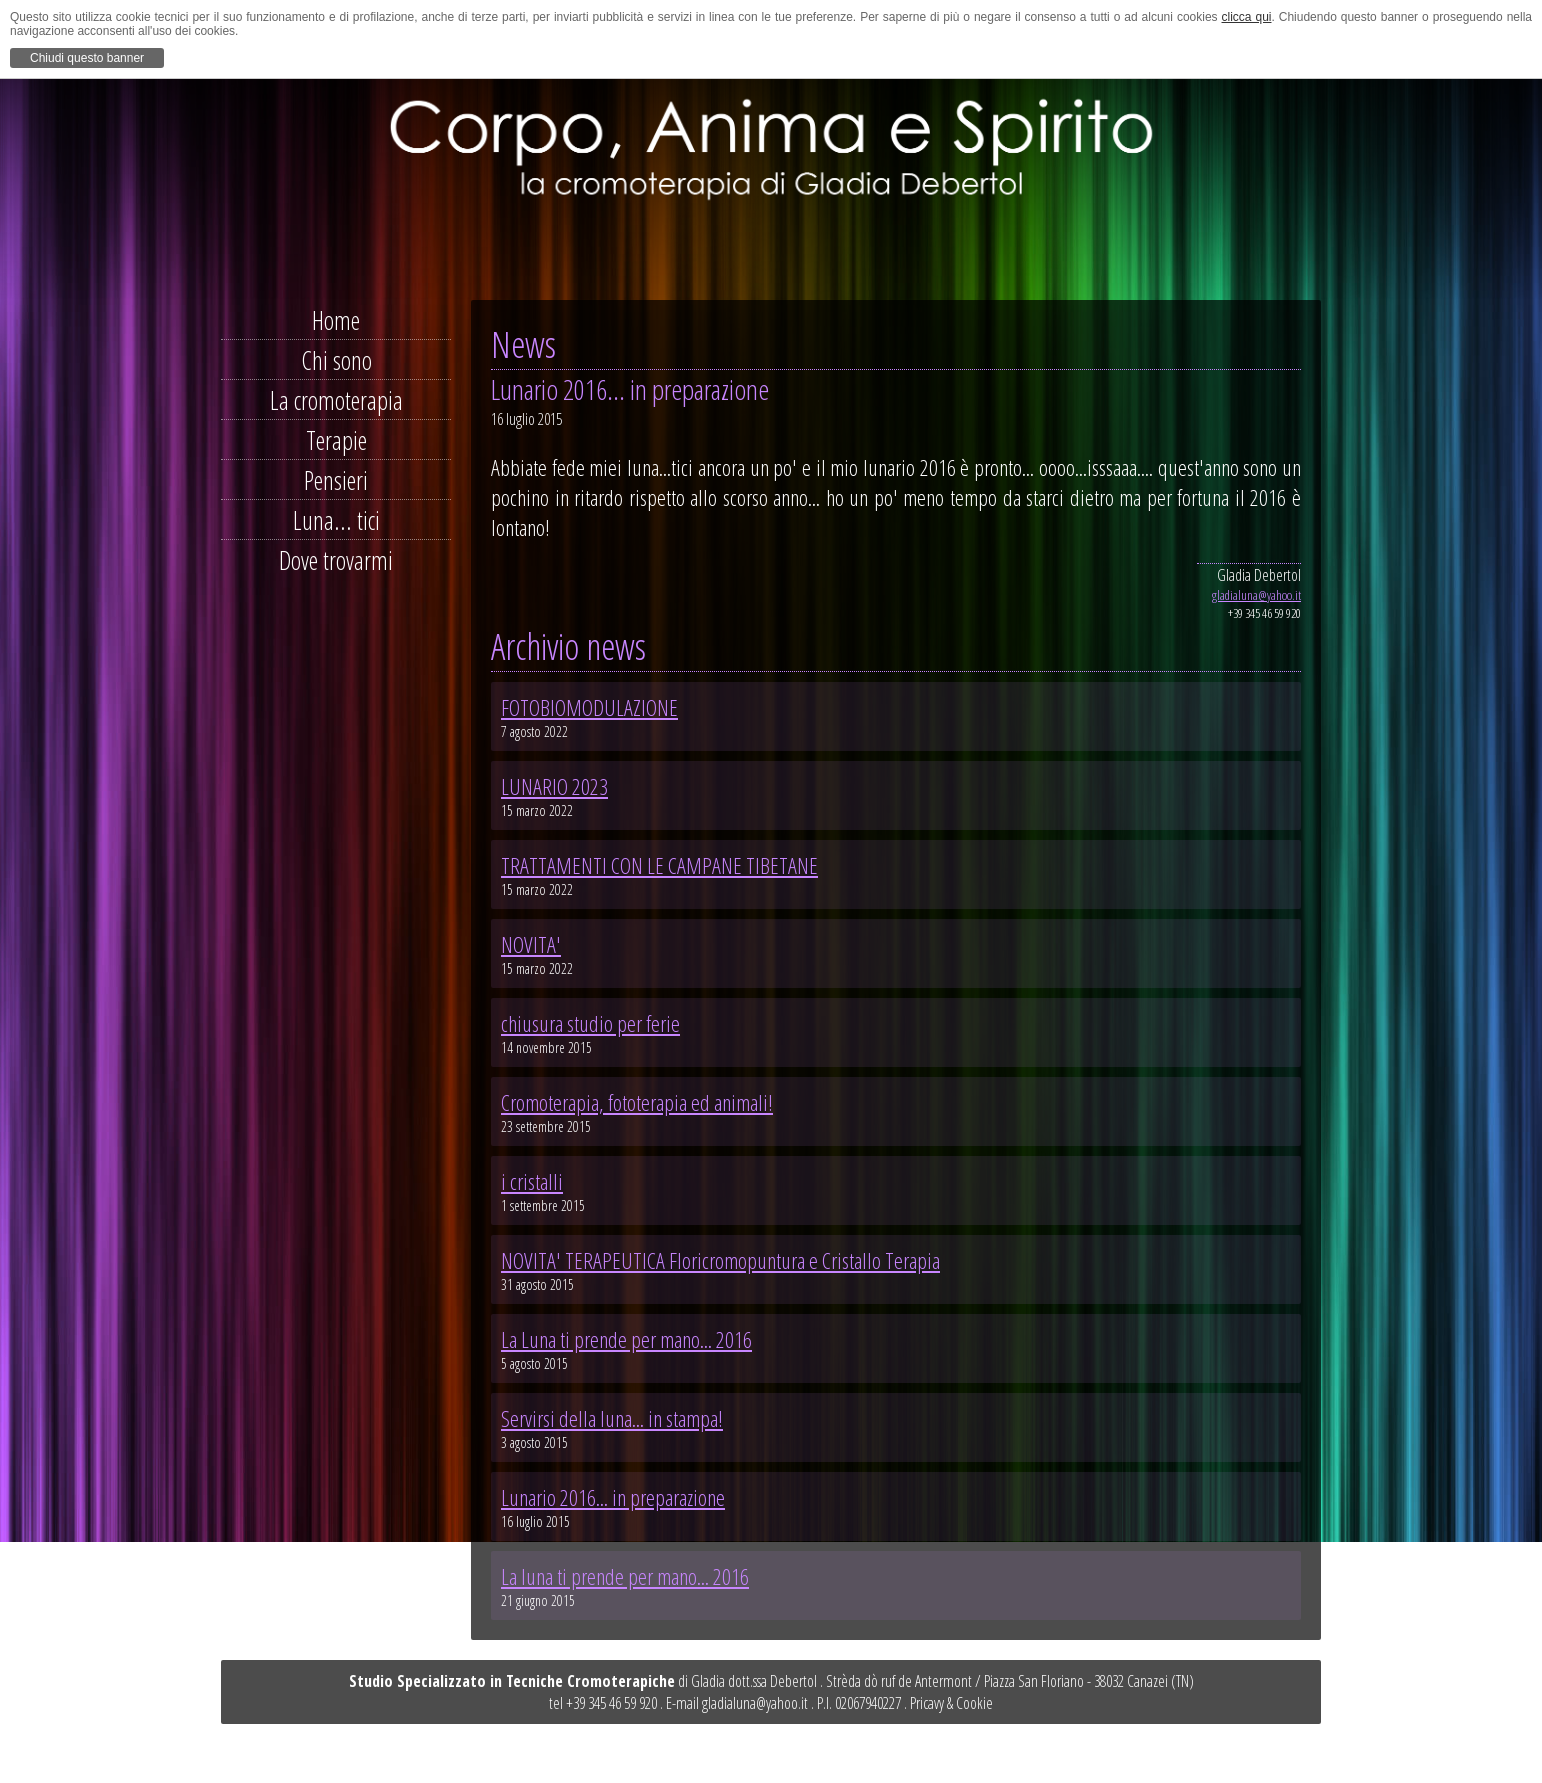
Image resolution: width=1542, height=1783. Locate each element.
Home (336, 320)
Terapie (336, 440)
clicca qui (1247, 17)
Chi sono (336, 360)
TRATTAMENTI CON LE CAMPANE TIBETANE (659, 865)
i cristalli (532, 1181)
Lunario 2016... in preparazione (613, 1497)
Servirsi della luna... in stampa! (612, 1418)
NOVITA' (531, 944)
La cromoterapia (336, 400)
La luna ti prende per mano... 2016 (625, 1576)
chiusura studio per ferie (590, 1023)
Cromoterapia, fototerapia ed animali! (637, 1102)
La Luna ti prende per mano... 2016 (626, 1339)
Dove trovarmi (336, 560)
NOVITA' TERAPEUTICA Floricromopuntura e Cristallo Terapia (720, 1260)
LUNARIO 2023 (554, 786)
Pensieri (336, 480)
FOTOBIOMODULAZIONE (589, 707)
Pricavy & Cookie (951, 1703)
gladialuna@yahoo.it (1256, 595)
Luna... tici (336, 520)
